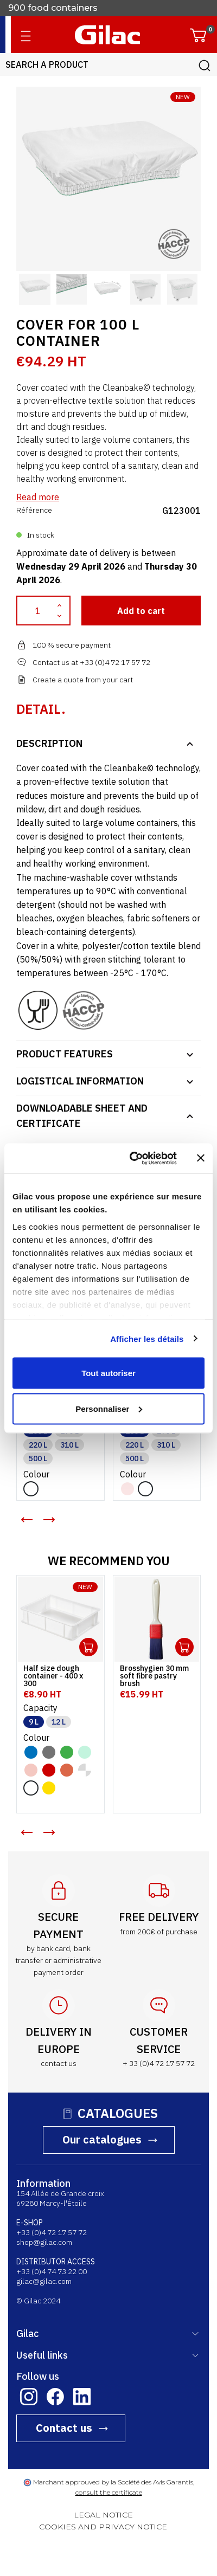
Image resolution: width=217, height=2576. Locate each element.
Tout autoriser (108, 1373)
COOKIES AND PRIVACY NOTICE (103, 2527)
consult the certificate (108, 2492)
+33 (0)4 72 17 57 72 (51, 2232)
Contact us (64, 2427)
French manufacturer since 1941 (76, 8)
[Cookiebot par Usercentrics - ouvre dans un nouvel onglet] (133, 1158)
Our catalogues (102, 2139)
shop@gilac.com (44, 2242)
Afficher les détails (146, 1338)
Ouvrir (88, 1647)
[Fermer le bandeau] (201, 1158)
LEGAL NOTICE (103, 2515)
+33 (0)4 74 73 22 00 (51, 2271)
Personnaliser (108, 1408)
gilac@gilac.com (44, 2281)
